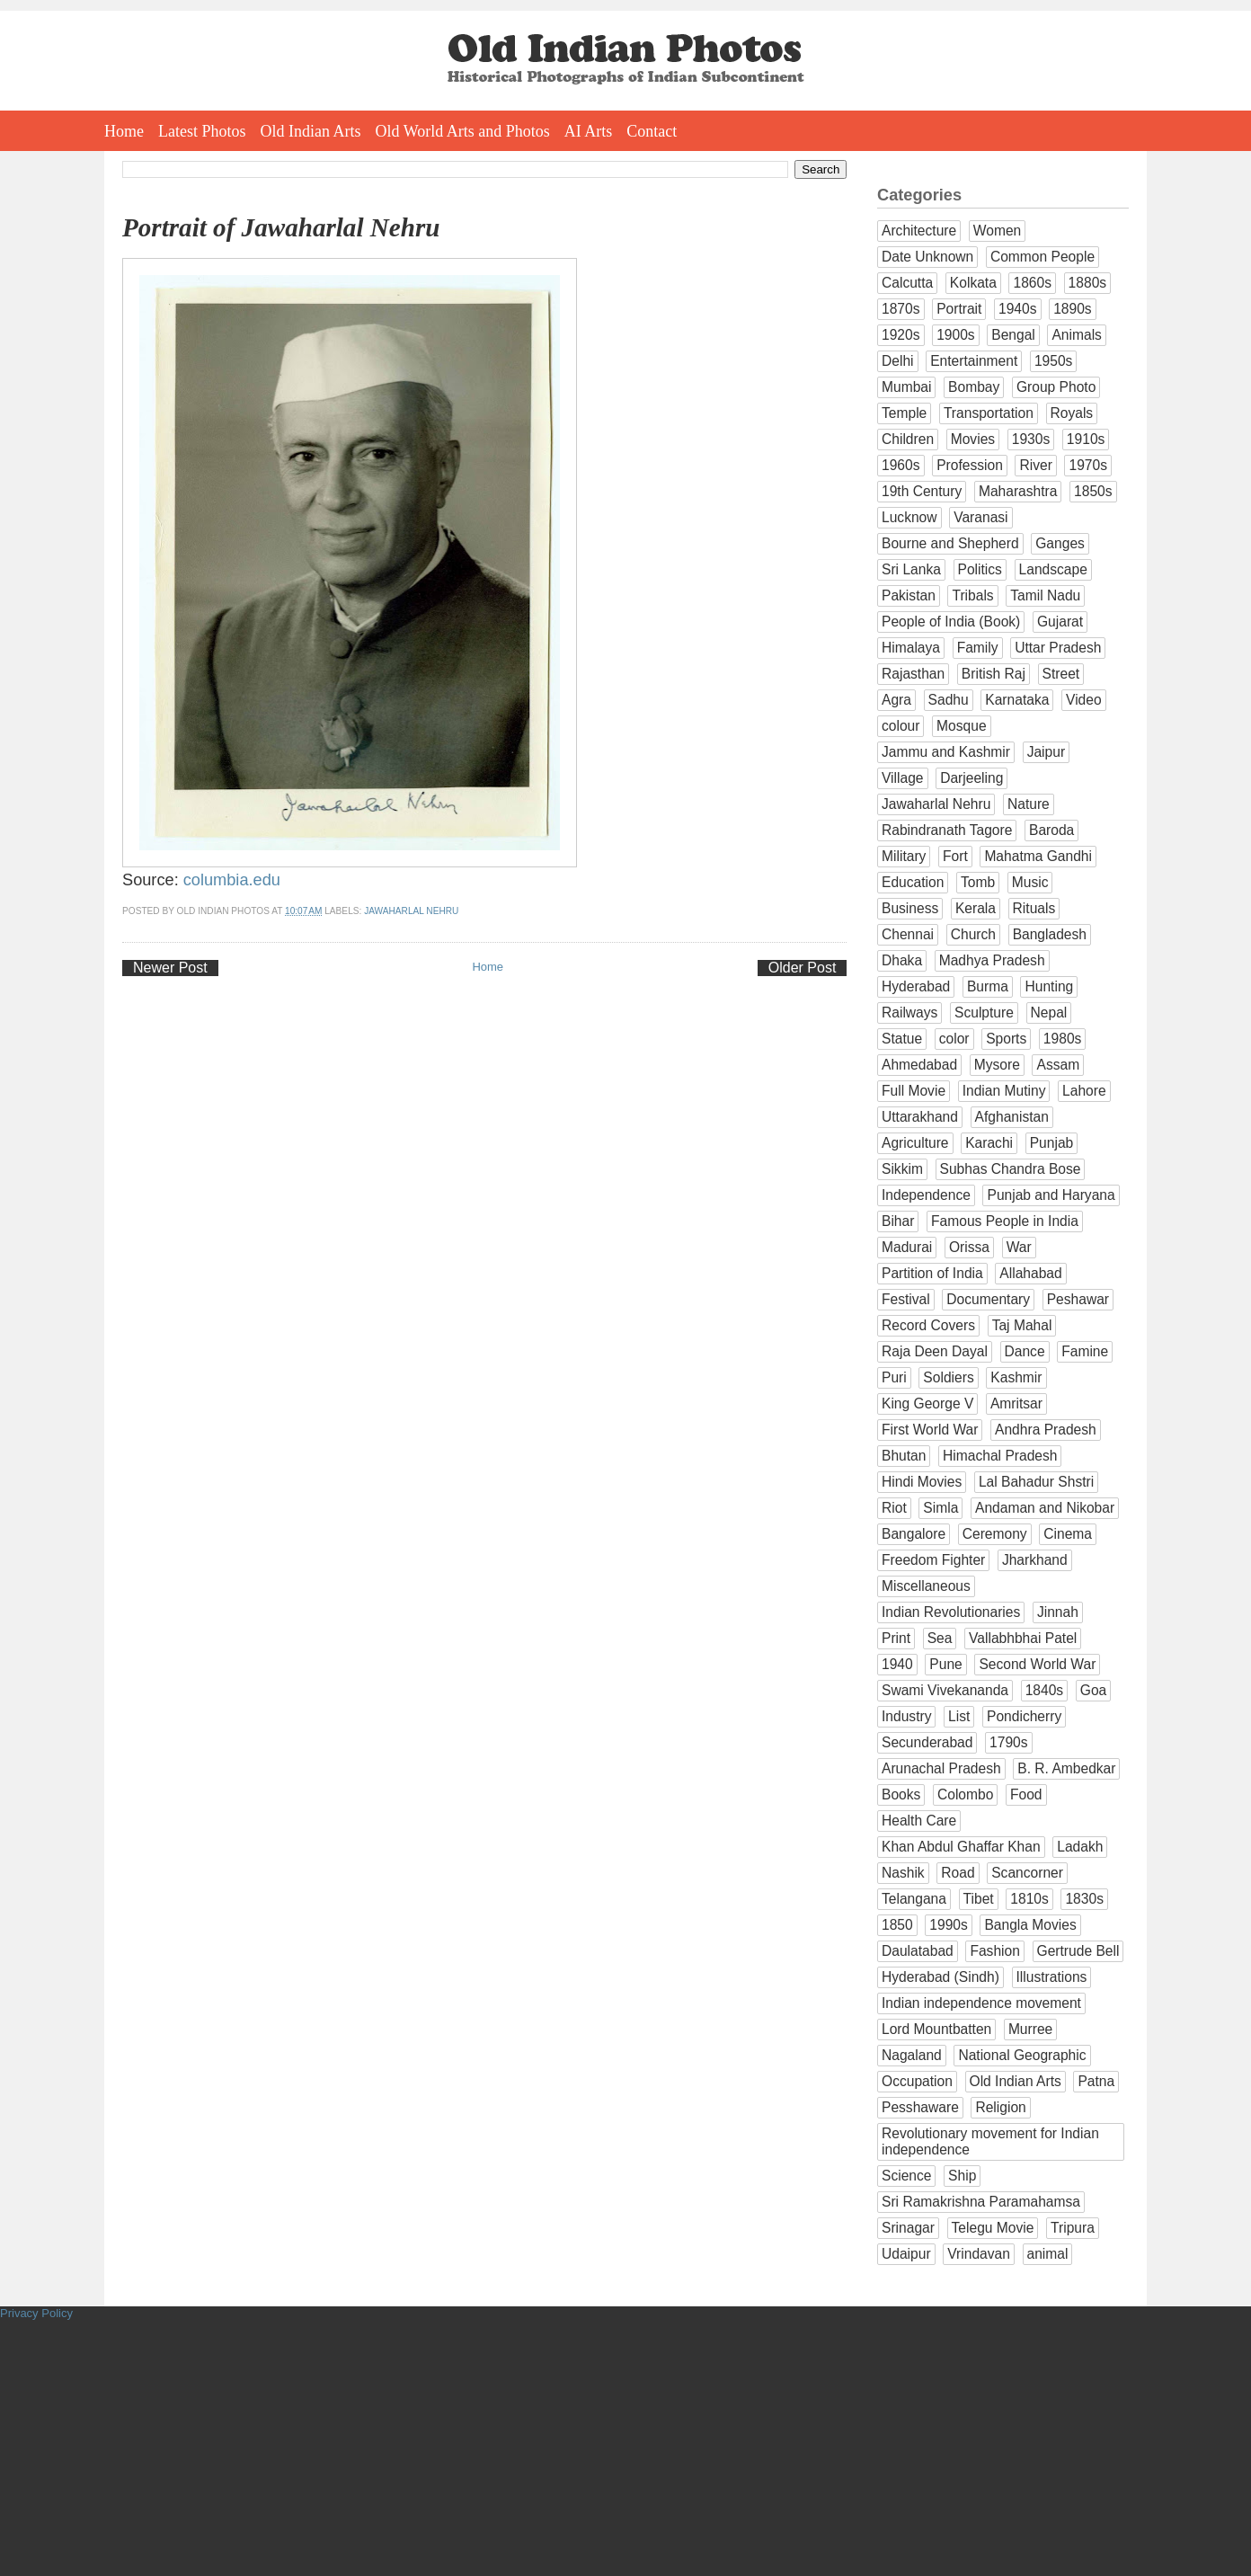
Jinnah (1057, 1612)
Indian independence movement (981, 2003)
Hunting (1049, 986)
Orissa (969, 1247)
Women (997, 230)
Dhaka (902, 960)
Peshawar (1078, 1299)
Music (1030, 882)
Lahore (1084, 1090)
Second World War (1037, 1664)
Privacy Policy (36, 2313)
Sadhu (948, 699)
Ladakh (1080, 1846)
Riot (894, 1507)
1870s (901, 308)
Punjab (1052, 1142)
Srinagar (908, 2227)
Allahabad (1030, 1273)
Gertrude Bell (1078, 1951)
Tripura (1073, 2227)
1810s (1029, 1898)
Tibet (978, 1898)
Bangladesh (1050, 934)
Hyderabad (916, 986)
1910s (1086, 439)
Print (896, 1638)
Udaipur (906, 2253)
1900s (955, 334)
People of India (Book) (951, 621)
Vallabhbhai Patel (1023, 1638)
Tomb (978, 882)
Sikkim (902, 1169)
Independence (926, 1195)
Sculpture (984, 1012)
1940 (897, 1664)
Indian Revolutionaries (951, 1612)
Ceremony (995, 1533)
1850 (897, 1924)
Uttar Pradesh (1058, 647)
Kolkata (973, 282)
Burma (987, 986)
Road (957, 1872)
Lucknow (909, 517)
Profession (969, 465)
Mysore (997, 1064)
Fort (955, 856)
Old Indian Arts (311, 131)
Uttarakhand (920, 1116)
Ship (962, 2175)
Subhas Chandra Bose (1010, 1169)
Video (1084, 699)
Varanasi (980, 517)
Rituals (1034, 908)
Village (903, 778)
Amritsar (1016, 1403)
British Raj (993, 673)
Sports (1006, 1038)
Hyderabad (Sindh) (940, 1977)
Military (904, 856)
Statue (902, 1038)
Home (124, 131)
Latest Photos (202, 131)
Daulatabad (918, 1951)
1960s (901, 465)
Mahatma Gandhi (1038, 856)
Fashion (994, 1951)
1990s (948, 1924)
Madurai (907, 1247)
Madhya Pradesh (992, 960)
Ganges (1060, 543)
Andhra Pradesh (1045, 1429)
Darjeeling (971, 778)
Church (973, 934)
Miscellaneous (926, 1586)
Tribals (972, 595)
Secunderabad (927, 1742)
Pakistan (909, 595)
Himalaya (911, 647)
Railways (909, 1012)
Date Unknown (927, 256)
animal (1048, 2253)
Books (901, 1794)
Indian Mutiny (1004, 1090)
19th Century (922, 491)
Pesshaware (920, 2107)
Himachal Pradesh (1000, 1455)
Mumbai (906, 387)
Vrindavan (978, 2253)
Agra (896, 699)
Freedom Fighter (933, 1560)
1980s (1062, 1038)
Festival (906, 1299)
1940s (1017, 308)
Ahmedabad (919, 1064)
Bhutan (904, 1455)
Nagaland (912, 2055)
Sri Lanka (911, 569)
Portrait (958, 308)
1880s (1088, 282)
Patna (1096, 2081)
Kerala (975, 908)
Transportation (989, 413)
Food (1026, 1794)
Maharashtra (1018, 491)
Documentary (988, 1299)
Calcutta (907, 282)
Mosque (961, 725)
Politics (980, 569)
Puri (894, 1377)
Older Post (802, 967)
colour (900, 725)
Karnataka (1017, 699)
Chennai (908, 934)
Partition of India (932, 1273)
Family (977, 647)
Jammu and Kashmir (946, 751)
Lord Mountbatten (936, 2029)
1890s (1072, 308)
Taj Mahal (1022, 1325)
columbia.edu (231, 880)
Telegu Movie (993, 2227)
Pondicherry (1024, 1716)
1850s (1093, 491)
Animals (1076, 334)
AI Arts (588, 131)
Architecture (919, 230)
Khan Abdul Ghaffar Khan (961, 1846)
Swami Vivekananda (945, 1690)
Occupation (917, 2081)
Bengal (1013, 334)
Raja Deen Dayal (935, 1351)
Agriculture (915, 1142)
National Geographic (1022, 2055)
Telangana (914, 1898)
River (1035, 465)
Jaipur (1046, 751)
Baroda (1051, 830)
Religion (1000, 2107)
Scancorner (1027, 1872)
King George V (927, 1403)
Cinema (1067, 1533)
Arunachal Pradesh (941, 1768)
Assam (1057, 1064)
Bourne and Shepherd (950, 543)
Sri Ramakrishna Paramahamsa (981, 2201)
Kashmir (1016, 1377)
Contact (651, 131)
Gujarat (1060, 621)
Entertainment (973, 361)
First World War (930, 1429)
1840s (1044, 1690)
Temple (904, 413)
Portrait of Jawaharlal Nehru (280, 227)
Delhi (898, 361)
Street (1061, 673)
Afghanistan (1012, 1116)
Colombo (965, 1794)
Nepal (1049, 1012)
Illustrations (1051, 1977)
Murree (1030, 2029)
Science (906, 2175)
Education (913, 882)
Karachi (989, 1142)
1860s (1032, 282)
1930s (1031, 439)
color (954, 1038)
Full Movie (913, 1090)
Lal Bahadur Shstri (1036, 1481)
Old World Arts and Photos (463, 131)
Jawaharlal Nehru (411, 911)
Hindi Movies (922, 1481)
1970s (1088, 465)
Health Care (919, 1820)
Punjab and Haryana (1050, 1195)
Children (908, 439)
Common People (1042, 256)
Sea (940, 1638)
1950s (1053, 361)
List (959, 1716)
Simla (940, 1507)
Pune (945, 1664)
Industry (906, 1716)
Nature (1028, 804)
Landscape (1053, 569)
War (1019, 1247)
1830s (1084, 1898)
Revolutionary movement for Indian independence (990, 2141)
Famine (1084, 1351)
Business (910, 908)
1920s (901, 334)
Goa (1093, 1690)
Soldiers (948, 1377)
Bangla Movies (1030, 1924)
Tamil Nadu (1045, 595)
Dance (1025, 1351)
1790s (1008, 1742)
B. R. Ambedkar (1066, 1768)
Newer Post (170, 967)
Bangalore (913, 1533)
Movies (973, 439)
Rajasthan (913, 673)
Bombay (973, 387)
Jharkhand (1035, 1560)
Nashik (903, 1872)
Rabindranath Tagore (947, 830)
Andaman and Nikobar (1044, 1507)
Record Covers (928, 1325)
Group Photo (1056, 387)
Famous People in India (1004, 1221)
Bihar (898, 1221)
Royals (1072, 413)
